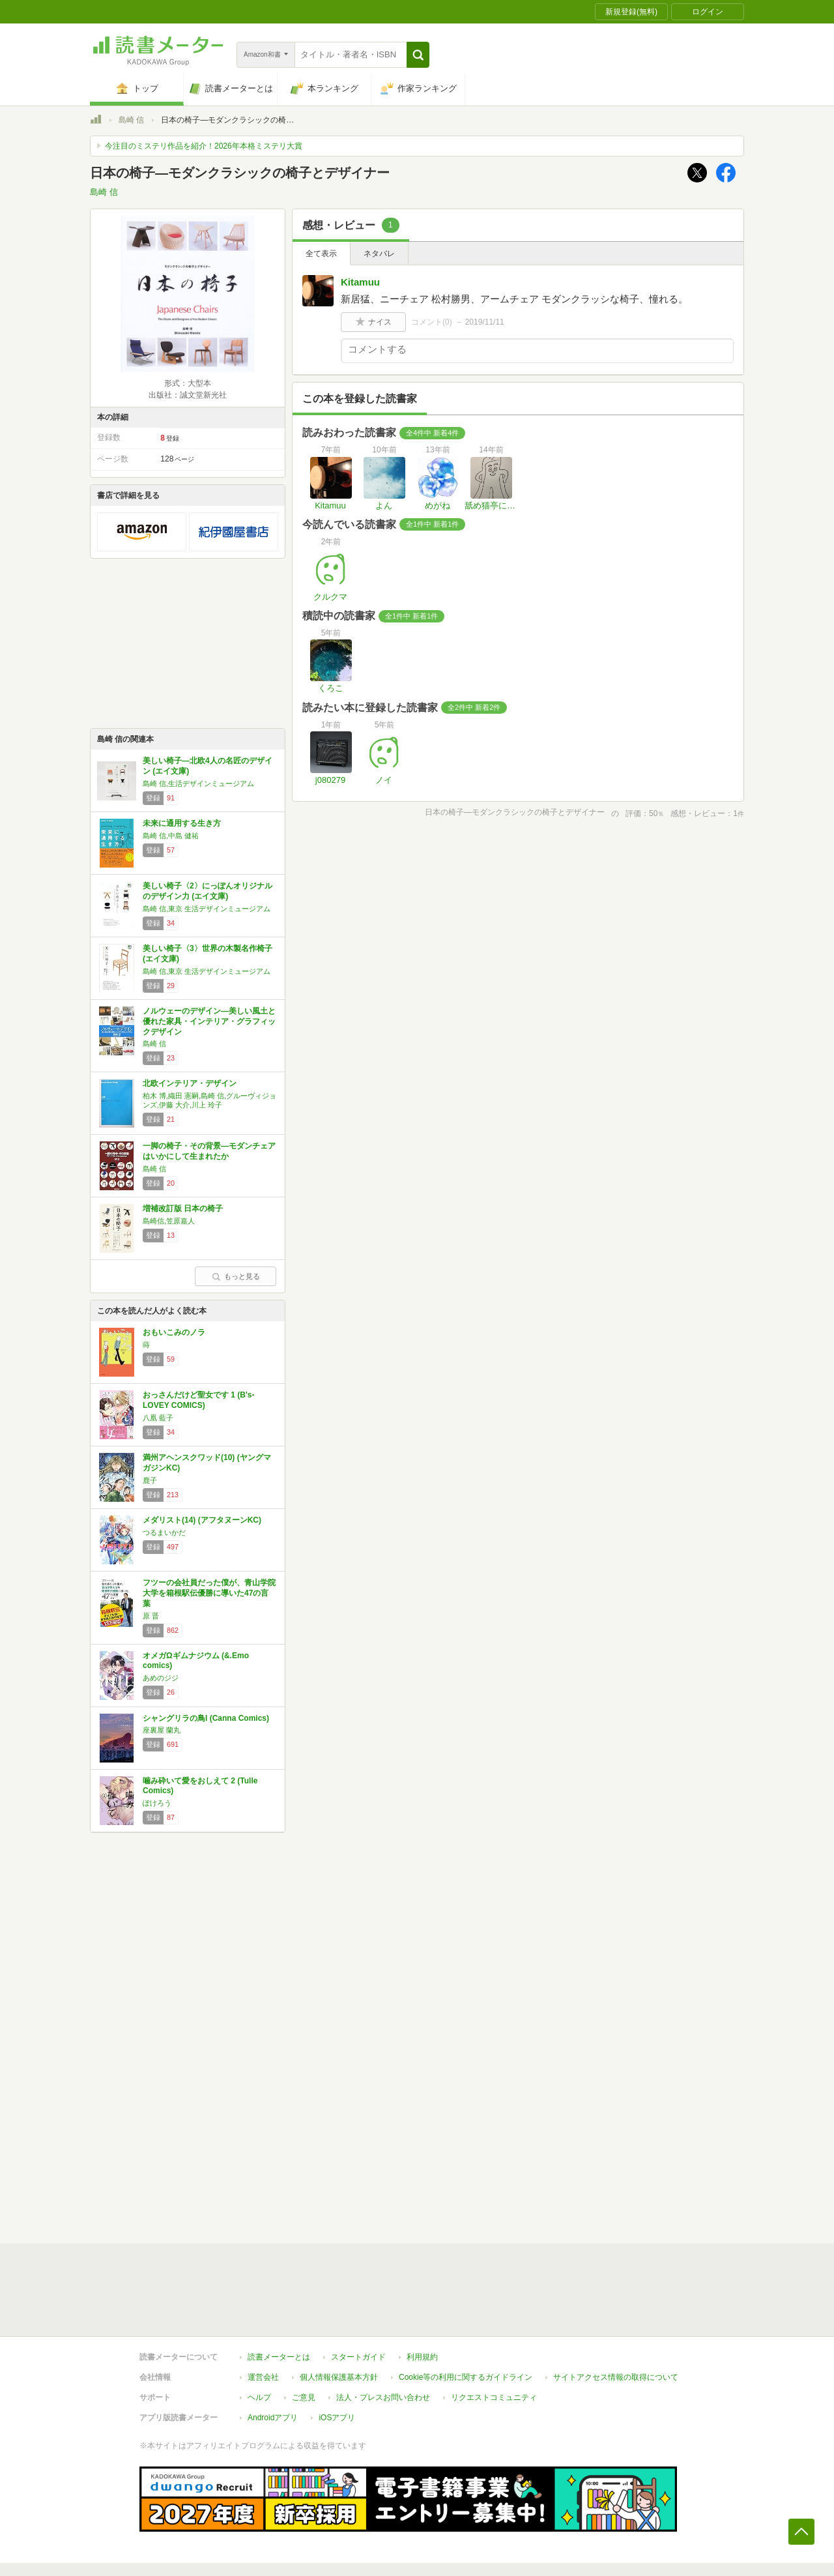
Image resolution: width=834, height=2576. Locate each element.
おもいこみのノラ (174, 1332)
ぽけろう (157, 1803)
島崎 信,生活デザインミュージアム (198, 783)
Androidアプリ (273, 2358)
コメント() (431, 322)
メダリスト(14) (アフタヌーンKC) (202, 1520)
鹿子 (150, 1480)
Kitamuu (360, 281)
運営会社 (263, 2317)
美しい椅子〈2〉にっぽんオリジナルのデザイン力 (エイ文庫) (207, 891)
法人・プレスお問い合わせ (383, 2337)
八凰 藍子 (158, 1418)
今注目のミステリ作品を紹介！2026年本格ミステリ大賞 (203, 146)
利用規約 (422, 2297)
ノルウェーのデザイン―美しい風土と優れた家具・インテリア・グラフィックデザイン (209, 1021)
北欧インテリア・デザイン (190, 1083)
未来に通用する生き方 (182, 823)
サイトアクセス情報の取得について (615, 2317)
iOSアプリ (337, 2358)
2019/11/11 (484, 322)
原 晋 (151, 1616)
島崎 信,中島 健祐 (171, 836)
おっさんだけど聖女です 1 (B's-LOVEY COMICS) (199, 1400)
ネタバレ (379, 253)
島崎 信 (131, 119)
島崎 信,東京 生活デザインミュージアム (206, 909)
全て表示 (321, 253)
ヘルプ (259, 2337)
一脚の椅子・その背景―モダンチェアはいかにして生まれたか (209, 1151)
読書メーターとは (279, 2297)
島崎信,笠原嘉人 (169, 1221)
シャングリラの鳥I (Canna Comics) (206, 1718)
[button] (418, 55)
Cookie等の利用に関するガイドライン (465, 2317)
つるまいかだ (164, 1532)
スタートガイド (358, 2297)
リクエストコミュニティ (494, 2337)
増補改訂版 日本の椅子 (183, 1208)
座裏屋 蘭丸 (161, 1730)
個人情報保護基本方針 (339, 2317)
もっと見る (236, 1276)
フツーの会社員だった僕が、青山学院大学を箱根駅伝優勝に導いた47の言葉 (209, 1592)
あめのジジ (161, 1678)
